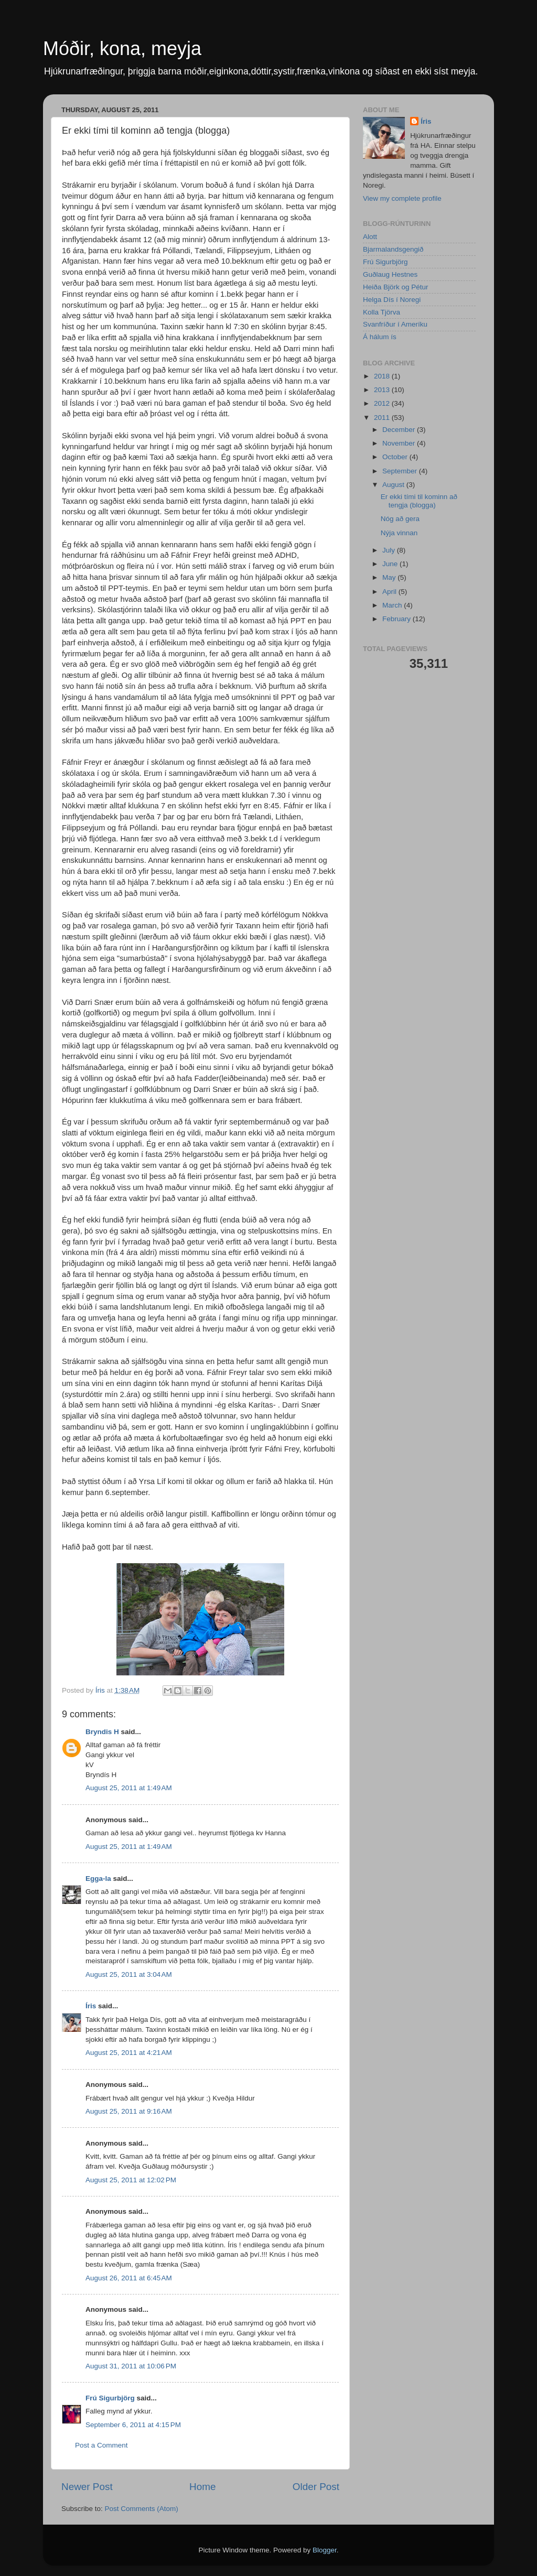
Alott (370, 237)
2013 (383, 390)
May (390, 577)
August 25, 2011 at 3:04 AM (128, 1974)
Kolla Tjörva (381, 312)
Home (202, 2486)
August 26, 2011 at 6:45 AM (128, 2278)
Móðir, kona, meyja (122, 48)
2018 (383, 376)
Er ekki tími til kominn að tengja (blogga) (419, 501)
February (397, 619)
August (394, 485)
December (399, 430)
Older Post (316, 2486)
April (390, 592)
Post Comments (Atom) (141, 2509)
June (391, 564)
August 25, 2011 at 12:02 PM (130, 2180)
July (389, 550)
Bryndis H (102, 1732)
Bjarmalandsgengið (393, 249)
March (393, 605)
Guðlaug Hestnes (390, 274)
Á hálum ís (379, 337)
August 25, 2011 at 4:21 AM (128, 2053)
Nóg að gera (400, 519)
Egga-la (98, 1878)
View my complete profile (402, 198)
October (396, 457)
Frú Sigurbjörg (110, 2398)
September (400, 471)
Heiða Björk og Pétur (395, 287)
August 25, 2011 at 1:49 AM (128, 1788)
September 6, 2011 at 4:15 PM (133, 2425)
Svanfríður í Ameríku (395, 324)
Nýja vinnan (399, 533)
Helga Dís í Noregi (392, 300)
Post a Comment (101, 2445)
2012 (383, 403)
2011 (383, 417)
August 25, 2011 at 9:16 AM (128, 2111)
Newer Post (87, 2486)
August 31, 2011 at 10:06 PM (130, 2366)
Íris (90, 2006)
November (399, 443)
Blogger (325, 2550)
